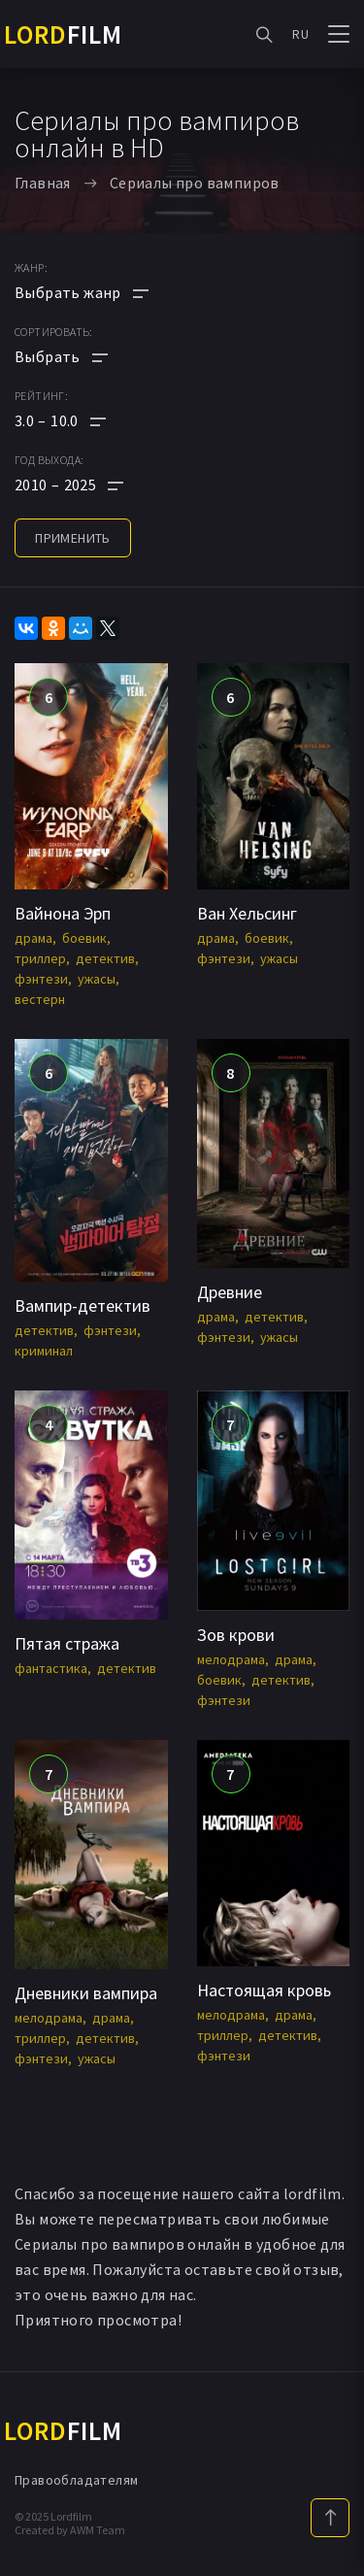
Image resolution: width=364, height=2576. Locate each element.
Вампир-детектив (82, 1305)
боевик (84, 938)
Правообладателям (76, 2480)
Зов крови (236, 1634)
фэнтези (41, 978)
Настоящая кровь (264, 1990)
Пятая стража (67, 1643)
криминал (44, 1350)
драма (33, 938)
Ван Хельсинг (247, 913)
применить (73, 538)
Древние (229, 1292)
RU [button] (300, 34)
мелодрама (231, 1659)
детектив (105, 958)
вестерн (40, 999)
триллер (40, 958)
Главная (43, 182)
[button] (82, 420)
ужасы (97, 978)
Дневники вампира (86, 1993)
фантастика (51, 1668)
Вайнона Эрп (63, 913)
